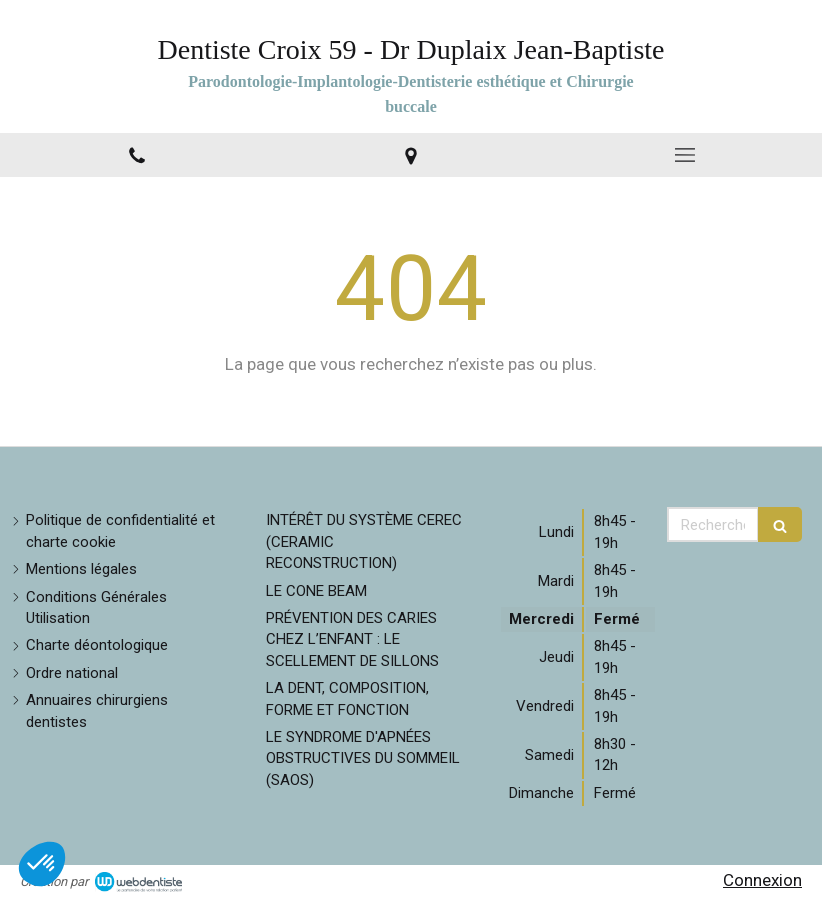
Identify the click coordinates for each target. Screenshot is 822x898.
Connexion (762, 880)
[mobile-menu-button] (685, 155)
